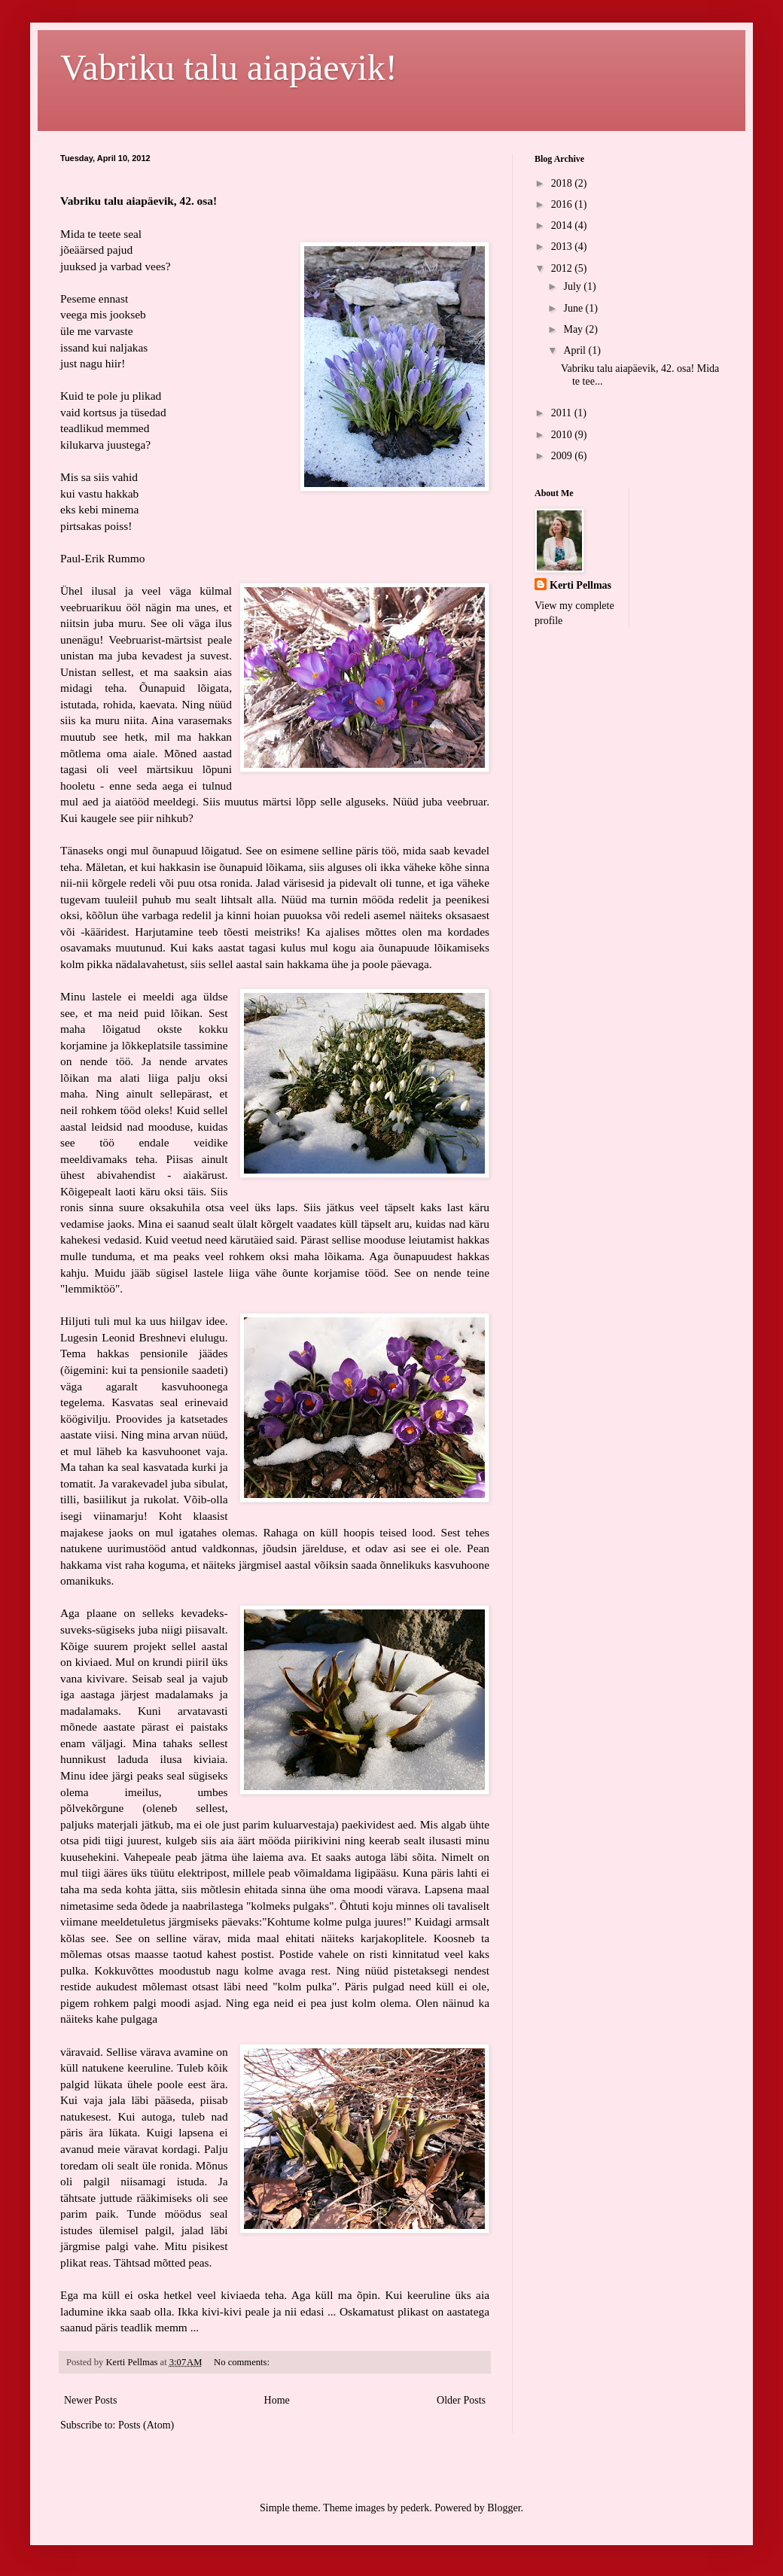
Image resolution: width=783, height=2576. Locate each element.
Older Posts (461, 2400)
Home (277, 2400)
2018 (563, 183)
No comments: (243, 2362)
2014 (563, 225)
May (574, 329)
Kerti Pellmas (580, 585)
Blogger (503, 2508)
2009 (563, 455)
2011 (562, 413)
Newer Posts (90, 2400)
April (575, 350)
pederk (415, 2508)
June (574, 308)
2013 (563, 246)
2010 (563, 434)
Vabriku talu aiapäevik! (229, 67)
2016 (563, 204)
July (573, 286)
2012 (563, 268)
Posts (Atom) (146, 2425)
